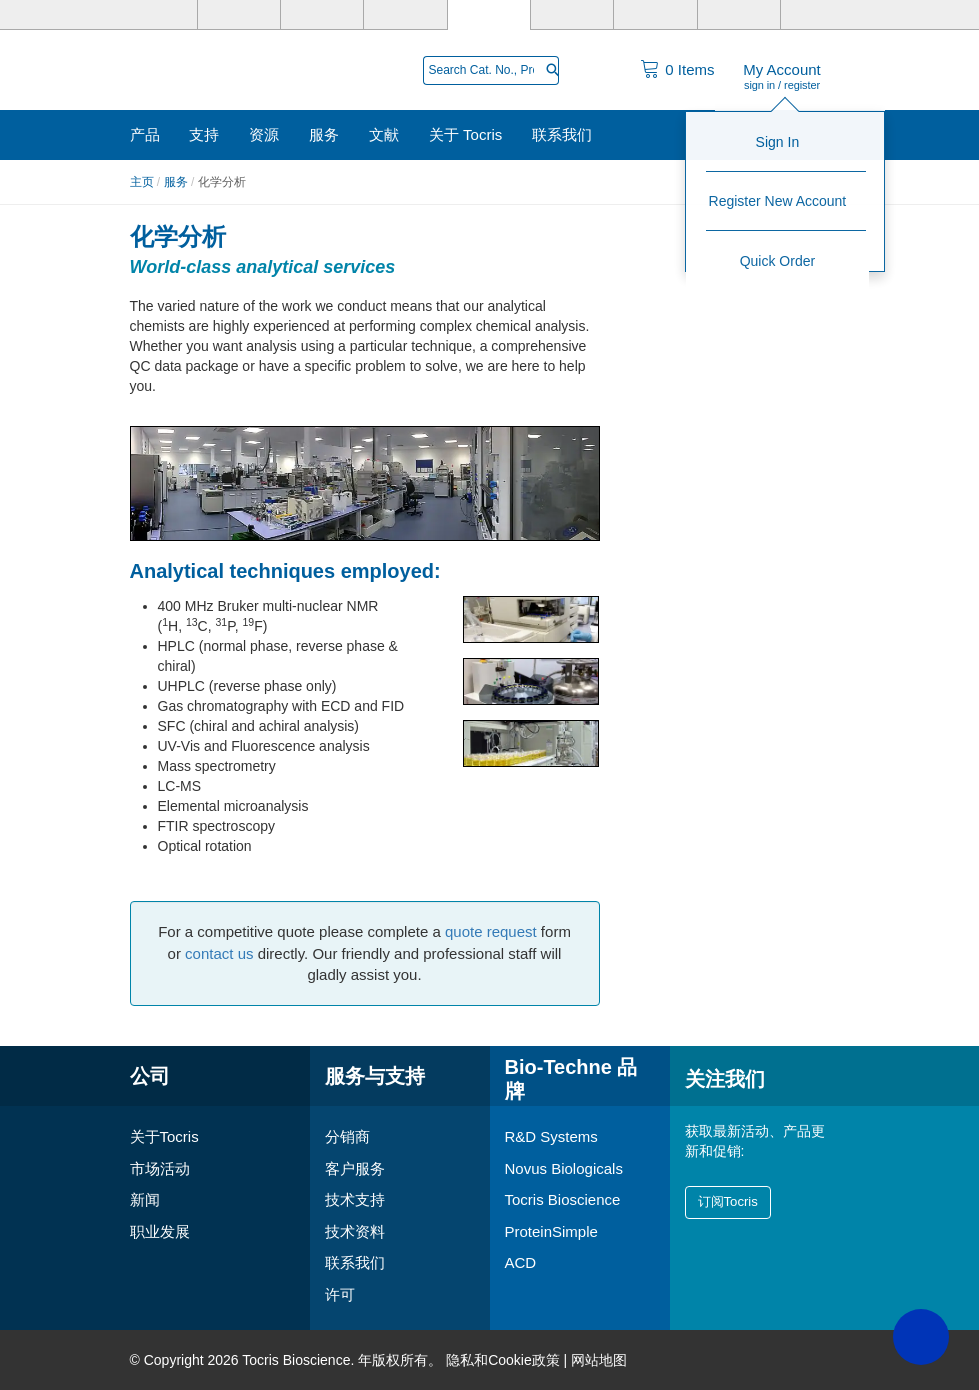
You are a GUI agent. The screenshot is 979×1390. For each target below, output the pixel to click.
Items (689, 69)
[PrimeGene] (405, 15)
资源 (264, 134)
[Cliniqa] (739, 15)
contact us (219, 953)
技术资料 (355, 1231)
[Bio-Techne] (156, 15)
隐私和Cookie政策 (503, 1360)
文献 (384, 134)
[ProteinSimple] (572, 15)
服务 (324, 134)
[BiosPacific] (655, 15)
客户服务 (355, 1168)
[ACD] (822, 15)
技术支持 (355, 1199)
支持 (204, 134)
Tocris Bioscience (563, 1199)
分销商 (347, 1136)
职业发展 (160, 1231)
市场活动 (160, 1168)
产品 (145, 134)
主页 (142, 182)
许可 (340, 1294)
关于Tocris (164, 1136)
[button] (921, 1337)
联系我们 (562, 134)
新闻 (145, 1199)
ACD (521, 1262)
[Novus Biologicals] (322, 15)
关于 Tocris (465, 134)
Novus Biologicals (564, 1168)
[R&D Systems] (239, 15)
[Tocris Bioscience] (489, 15)
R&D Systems (551, 1136)
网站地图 (599, 1360)
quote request (491, 931)
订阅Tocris (728, 1201)
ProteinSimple (551, 1231)
